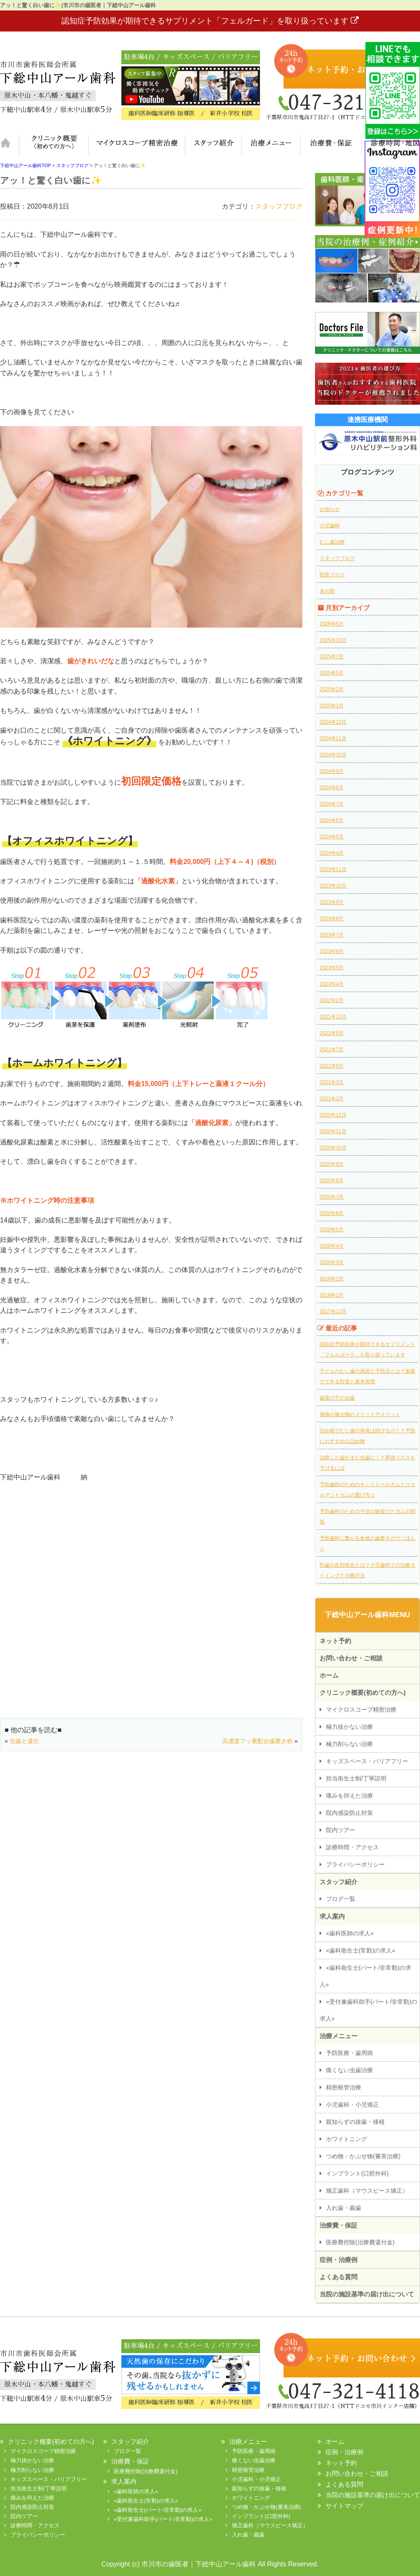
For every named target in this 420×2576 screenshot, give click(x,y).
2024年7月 (332, 804)
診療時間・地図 (390, 145)
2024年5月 (332, 837)
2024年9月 (332, 771)
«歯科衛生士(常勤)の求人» (360, 1950)
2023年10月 (333, 886)
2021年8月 (332, 1033)
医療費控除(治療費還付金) (360, 2242)
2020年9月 (332, 1164)
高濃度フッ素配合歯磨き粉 (257, 1741)
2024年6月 (332, 820)
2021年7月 (332, 1049)
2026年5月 (332, 624)
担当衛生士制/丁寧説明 (356, 1778)
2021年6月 (332, 1066)
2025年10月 (333, 640)
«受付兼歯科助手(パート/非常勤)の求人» (368, 2010)
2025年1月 (332, 706)
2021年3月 (332, 1082)
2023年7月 (332, 935)
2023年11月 (333, 869)
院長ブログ (332, 575)
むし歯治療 (332, 542)
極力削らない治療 (349, 1744)
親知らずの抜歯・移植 (355, 2121)
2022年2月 (332, 1000)
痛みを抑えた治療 (349, 1795)
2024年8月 (332, 788)
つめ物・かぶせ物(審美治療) (363, 2156)
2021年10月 (333, 1017)
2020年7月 (332, 1197)
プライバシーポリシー (355, 1864)
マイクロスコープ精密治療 (136, 145)
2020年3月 (332, 1262)
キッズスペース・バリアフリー (367, 1761)
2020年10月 (333, 1148)
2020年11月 (333, 1131)
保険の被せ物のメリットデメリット (360, 1414)
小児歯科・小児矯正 (352, 2104)
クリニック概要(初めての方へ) (53, 145)
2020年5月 (332, 1230)
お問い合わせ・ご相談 (351, 1658)
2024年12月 (333, 722)
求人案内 (332, 1916)
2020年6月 (332, 1213)
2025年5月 (332, 673)
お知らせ (330, 509)
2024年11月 (333, 738)
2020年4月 (332, 1246)
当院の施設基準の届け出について (367, 2294)
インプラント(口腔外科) (357, 2173)
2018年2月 (332, 1279)
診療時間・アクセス (352, 1847)
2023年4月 (332, 984)
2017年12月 (333, 1311)
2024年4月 (332, 853)
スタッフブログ (278, 206)
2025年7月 (332, 657)
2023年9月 (332, 902)
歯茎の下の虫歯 (337, 1398)
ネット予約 (335, 1640)
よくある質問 (338, 2276)
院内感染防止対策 (349, 1812)
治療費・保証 (330, 145)
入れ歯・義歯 (343, 2207)
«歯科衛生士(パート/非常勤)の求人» (365, 1976)
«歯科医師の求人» (350, 1933)
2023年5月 (332, 968)
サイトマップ (344, 2505)
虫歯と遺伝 (24, 1741)
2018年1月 (332, 1295)
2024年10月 (333, 755)
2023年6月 (332, 951)
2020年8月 (332, 1180)
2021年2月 (332, 1099)
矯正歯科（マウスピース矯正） (367, 2190)
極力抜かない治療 (349, 1726)
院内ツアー (340, 1830)
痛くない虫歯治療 (349, 2070)
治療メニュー (271, 145)
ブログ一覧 (340, 1898)
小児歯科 (330, 526)
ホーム (9, 145)
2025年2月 (332, 689)
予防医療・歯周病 (349, 2053)
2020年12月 (333, 1115)
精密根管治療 (343, 2087)
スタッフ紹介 (213, 145)
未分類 (327, 591)
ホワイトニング (346, 2139)
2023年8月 (332, 918)
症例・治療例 (338, 2259)
